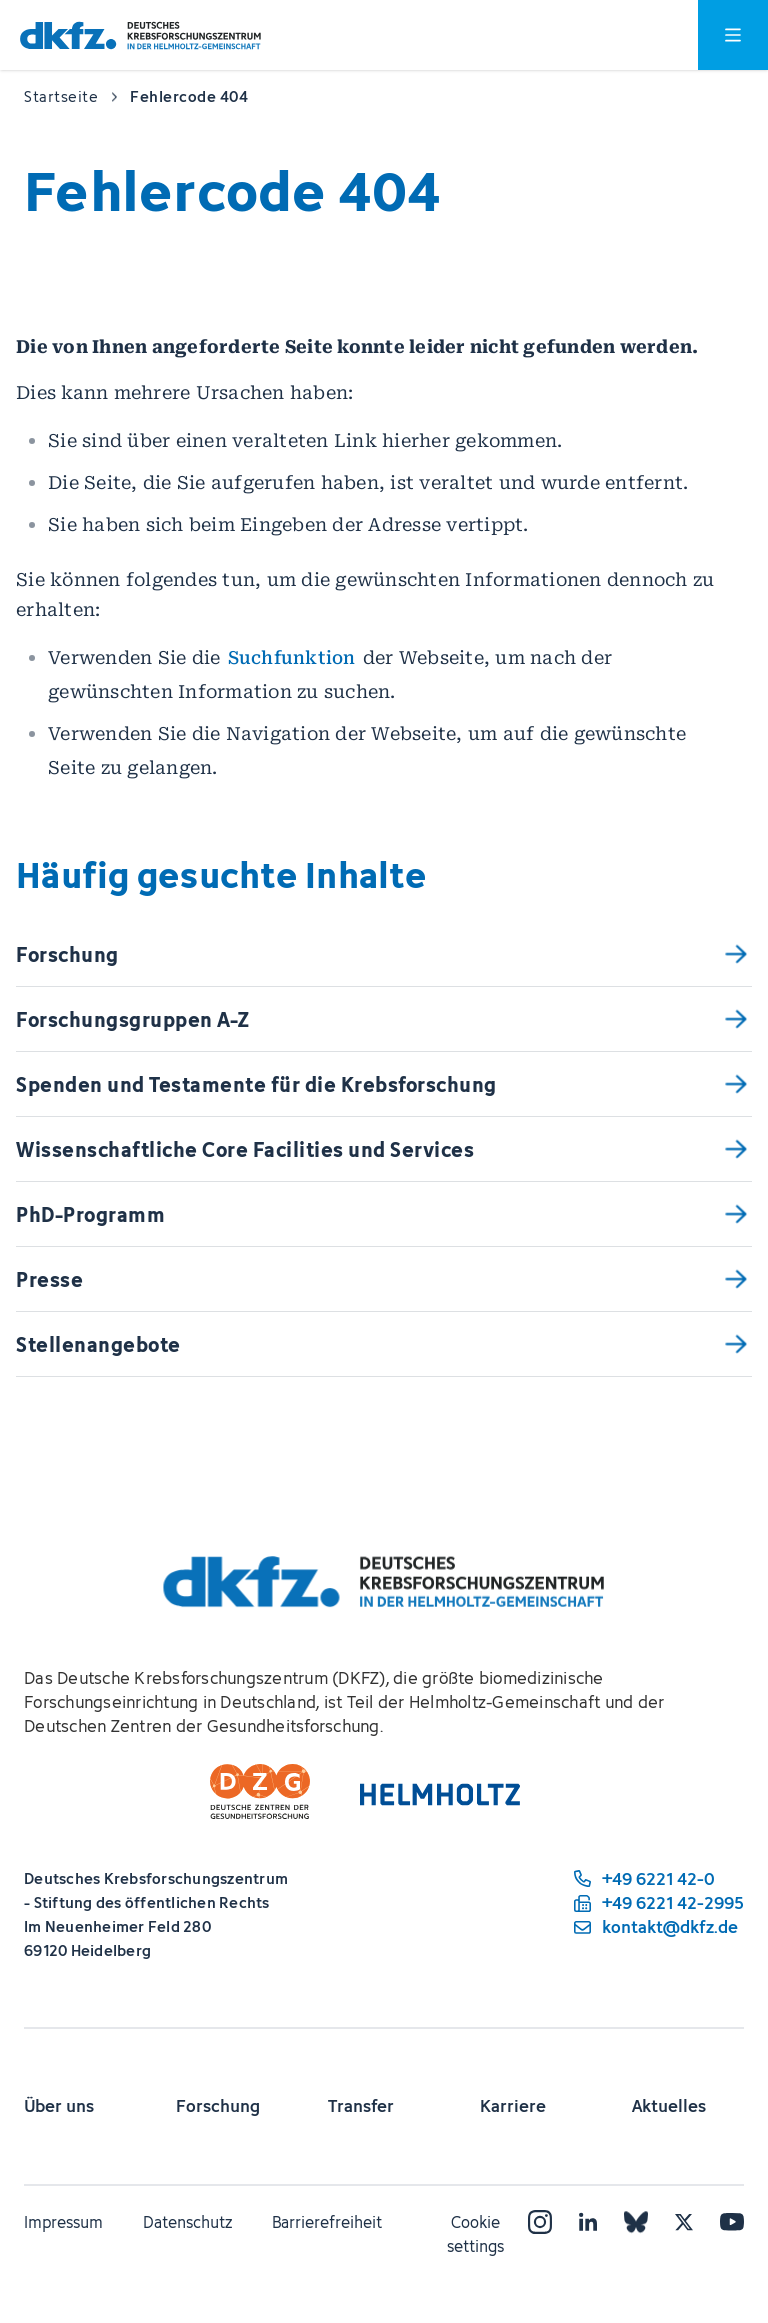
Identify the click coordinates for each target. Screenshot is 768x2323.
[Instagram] (540, 2222)
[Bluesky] (636, 2222)
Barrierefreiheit (327, 2222)
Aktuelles (669, 2106)
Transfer (361, 2106)
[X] (684, 2222)
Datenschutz (187, 2222)
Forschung (218, 2106)
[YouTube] (732, 2222)
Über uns (59, 2106)
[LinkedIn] (588, 2222)
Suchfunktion (292, 657)
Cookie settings (475, 2234)
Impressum (63, 2222)
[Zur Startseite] (140, 35)
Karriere (513, 2106)
